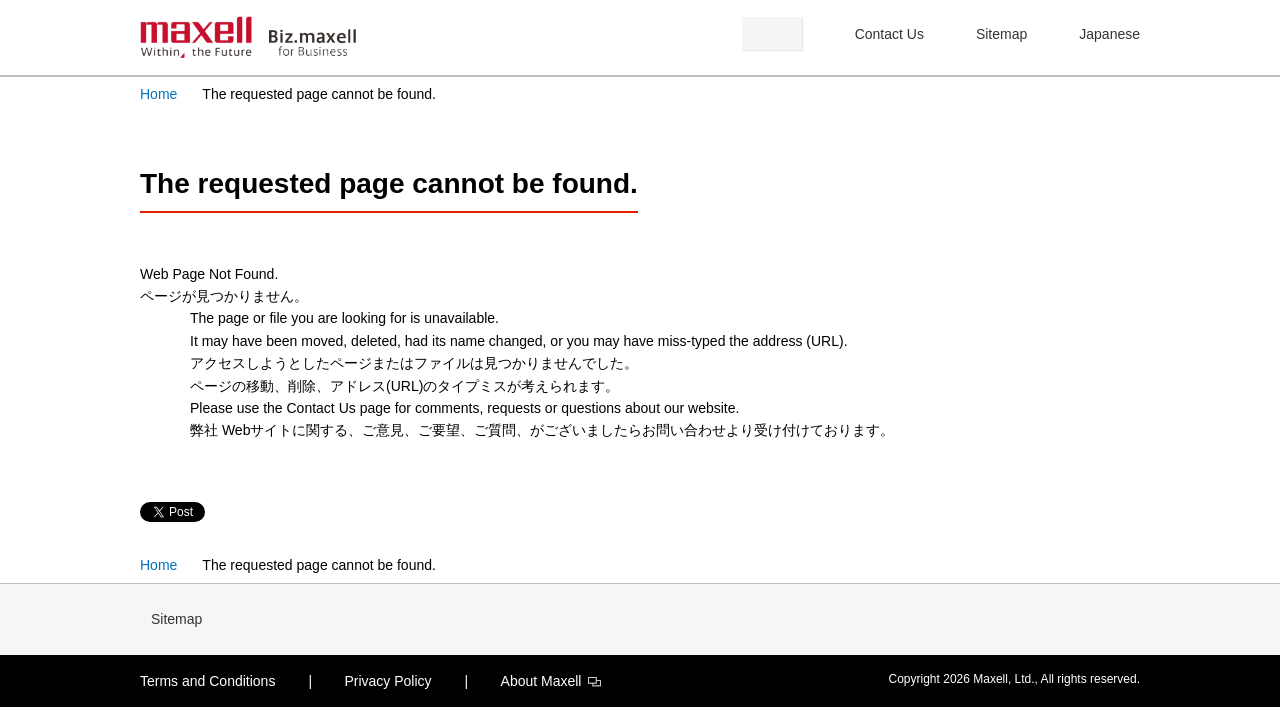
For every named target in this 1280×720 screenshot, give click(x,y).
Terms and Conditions (207, 681)
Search (772, 34)
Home (158, 94)
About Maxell (551, 681)
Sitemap (1001, 34)
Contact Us (889, 34)
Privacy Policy (387, 681)
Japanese (1109, 34)
